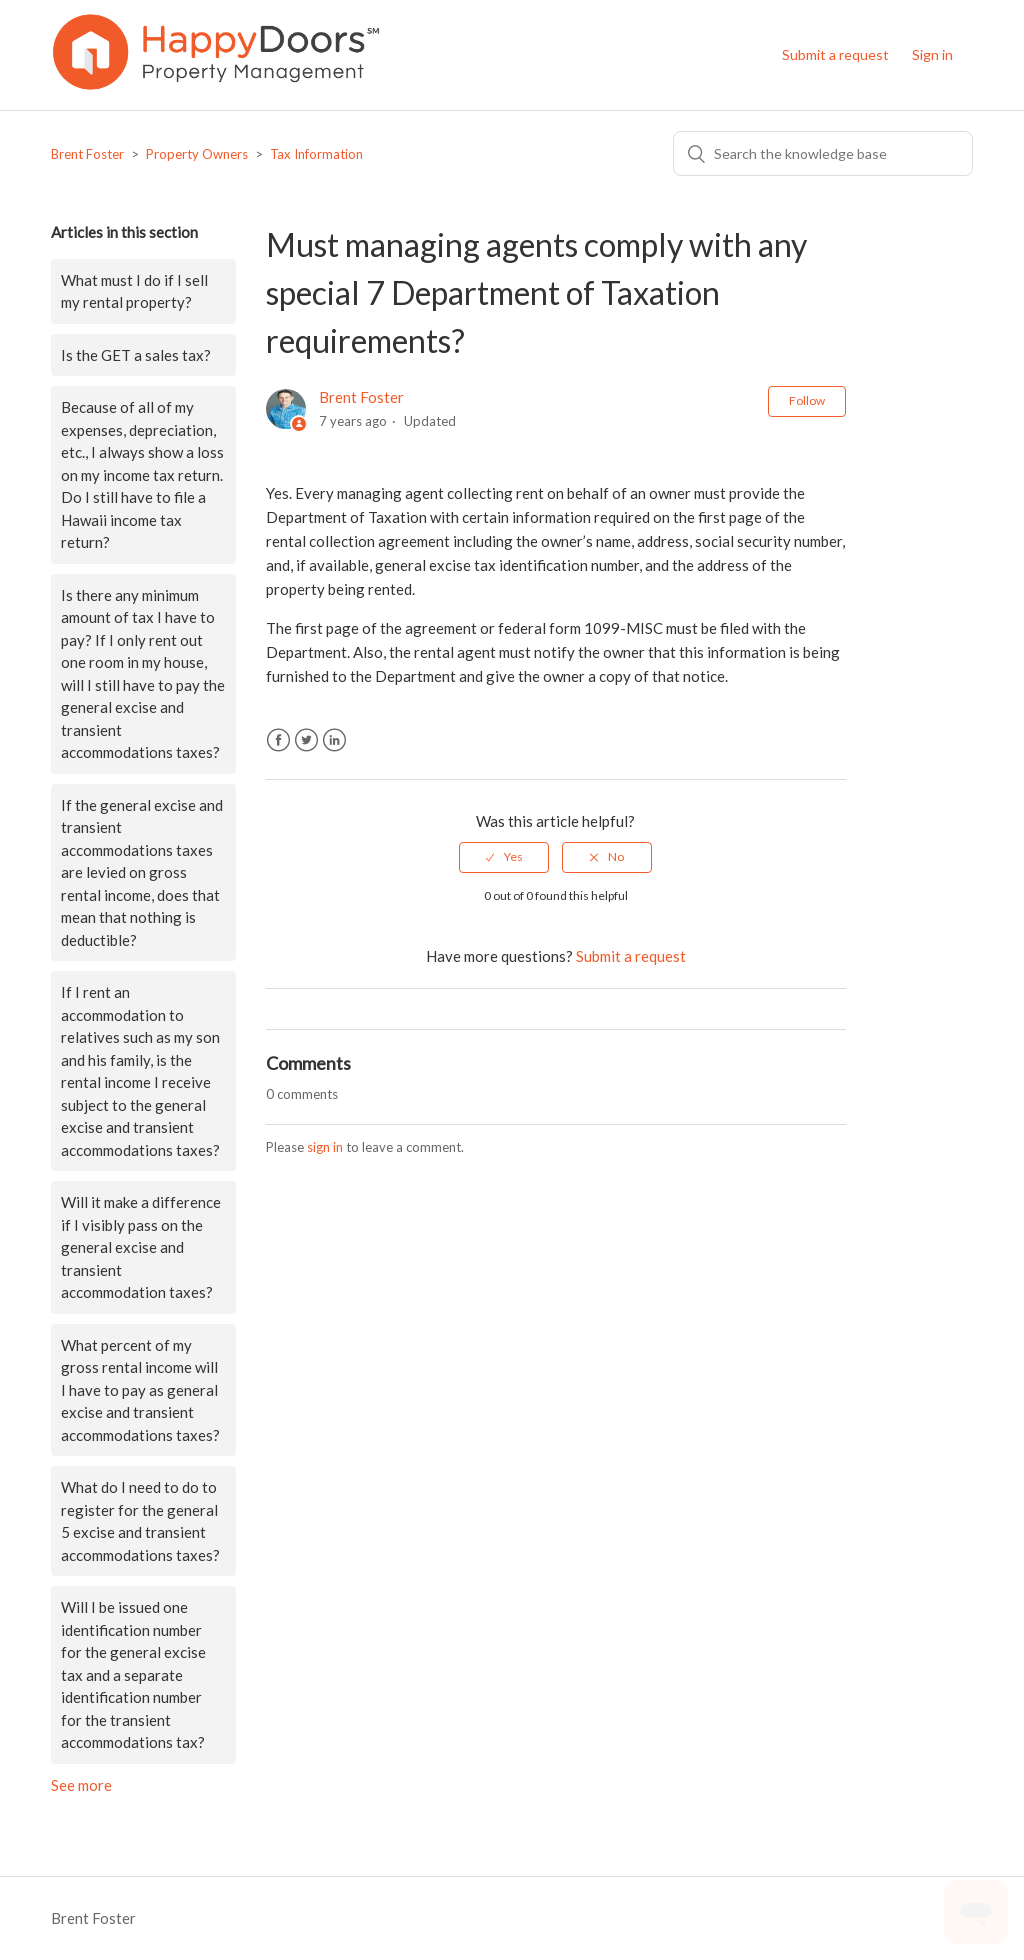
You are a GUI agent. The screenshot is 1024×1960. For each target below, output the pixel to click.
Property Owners (197, 154)
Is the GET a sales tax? (136, 355)
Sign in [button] (932, 54)
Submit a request (835, 54)
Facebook (278, 740)
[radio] (504, 857)
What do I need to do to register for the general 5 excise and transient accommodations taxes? (140, 1521)
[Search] (823, 153)
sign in (325, 1147)
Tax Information (316, 154)
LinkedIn (334, 740)
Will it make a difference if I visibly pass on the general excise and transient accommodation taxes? (141, 1247)
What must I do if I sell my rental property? (134, 291)
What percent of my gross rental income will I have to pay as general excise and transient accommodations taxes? (140, 1390)
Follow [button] (807, 400)
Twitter (306, 740)
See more (81, 1785)
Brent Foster (87, 154)
